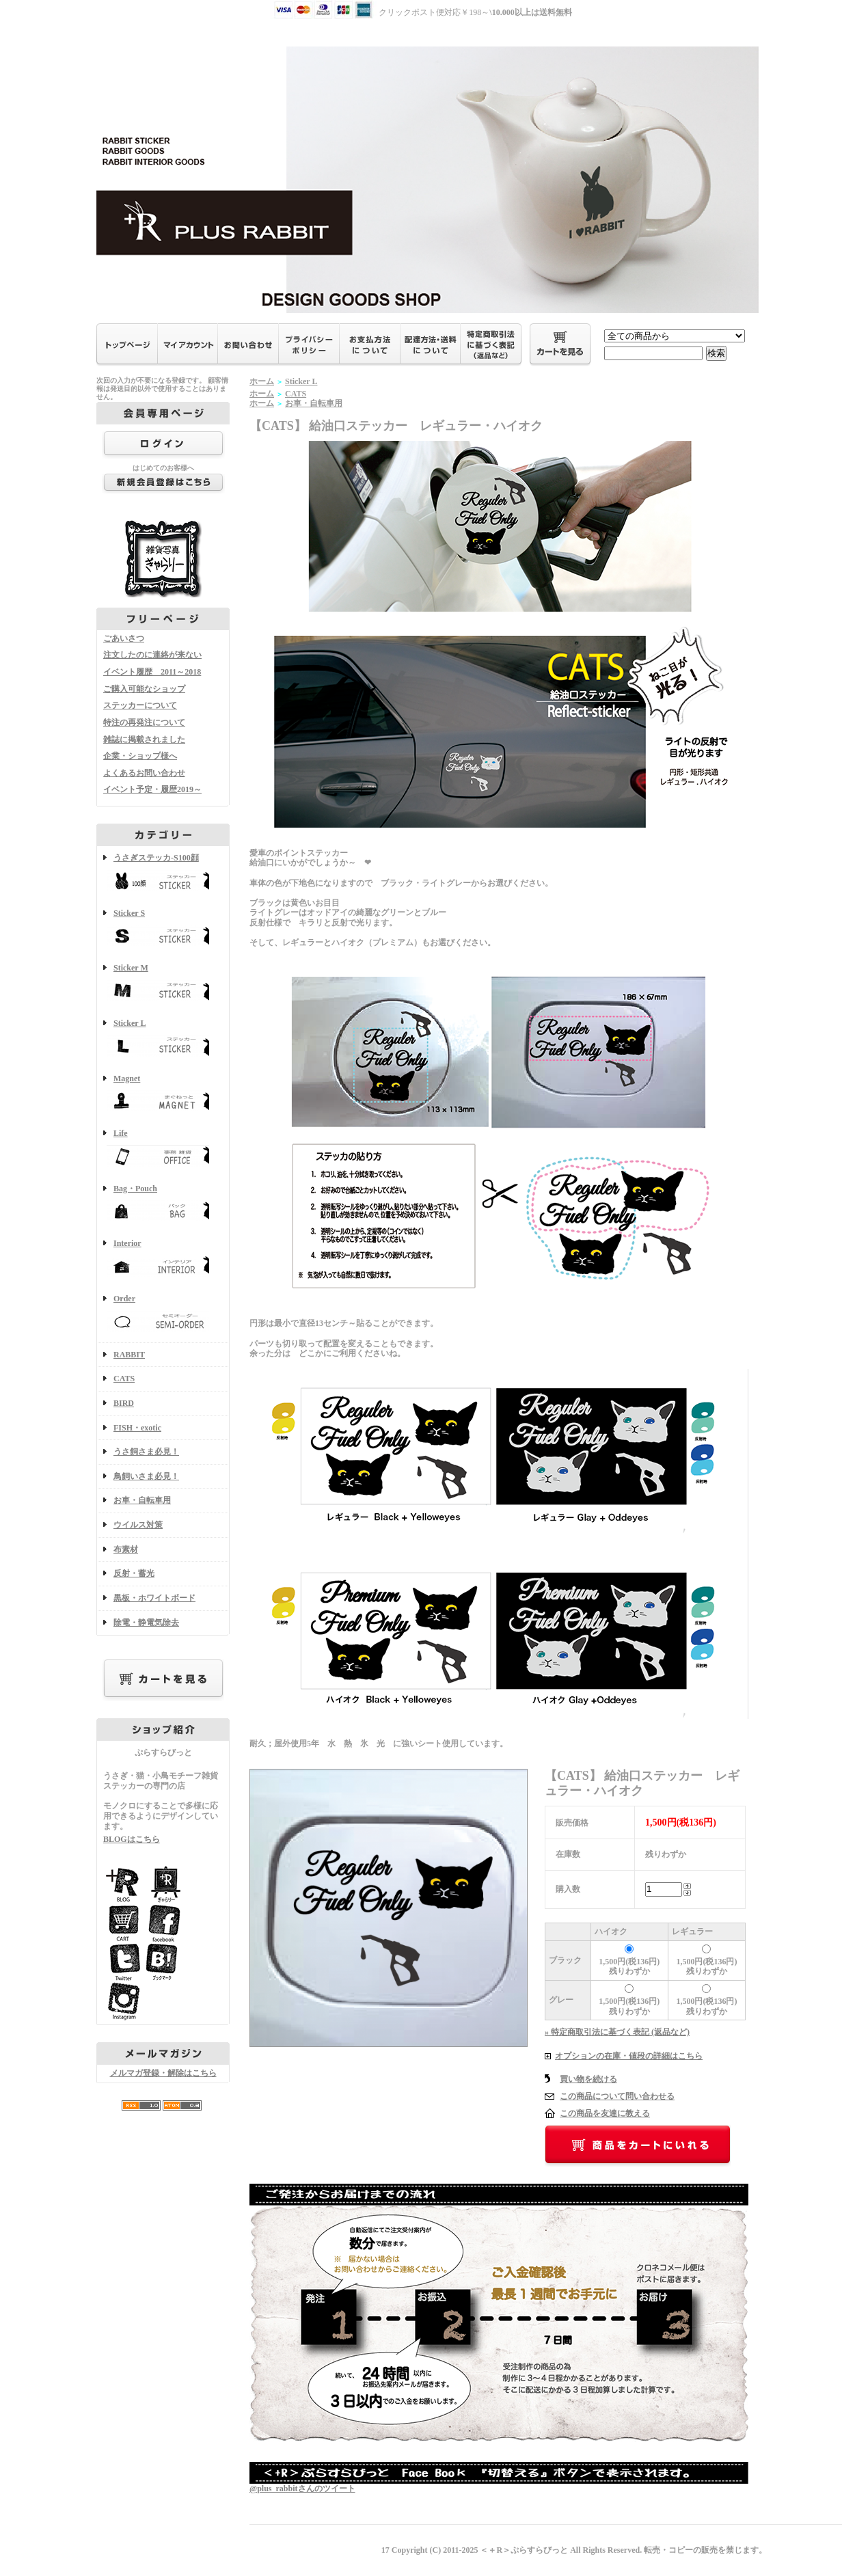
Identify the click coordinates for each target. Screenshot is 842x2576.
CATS (124, 1378)
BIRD (123, 1403)
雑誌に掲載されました (144, 739)
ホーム (261, 381)
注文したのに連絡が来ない (152, 655)
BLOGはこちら (131, 1839)
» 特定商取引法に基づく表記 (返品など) (617, 2032)
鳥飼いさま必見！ (146, 1476)
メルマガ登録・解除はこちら (163, 2073)
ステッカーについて (140, 705)
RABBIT (129, 1354)
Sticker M (163, 984)
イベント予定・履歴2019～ (152, 789)
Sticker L (163, 1039)
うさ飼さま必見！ (146, 1451)
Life (163, 1149)
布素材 (125, 1549)
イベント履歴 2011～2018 (152, 672)
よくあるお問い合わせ (144, 773)
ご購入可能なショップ (144, 689)
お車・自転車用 (142, 1500)
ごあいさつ (123, 638)
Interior (163, 1259)
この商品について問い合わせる (617, 2096)
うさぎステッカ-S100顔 (163, 874)
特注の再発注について (144, 722)
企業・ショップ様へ (140, 756)
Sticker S (163, 929)
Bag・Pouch (163, 1204)
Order (163, 1315)
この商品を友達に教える (605, 2113)
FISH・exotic (137, 1428)
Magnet (163, 1094)
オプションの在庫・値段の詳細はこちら (629, 2056)
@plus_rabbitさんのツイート (302, 2488)
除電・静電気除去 (146, 1622)
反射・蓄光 (133, 1573)
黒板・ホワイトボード (154, 1598)
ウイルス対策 (138, 1525)
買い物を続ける (588, 2079)
